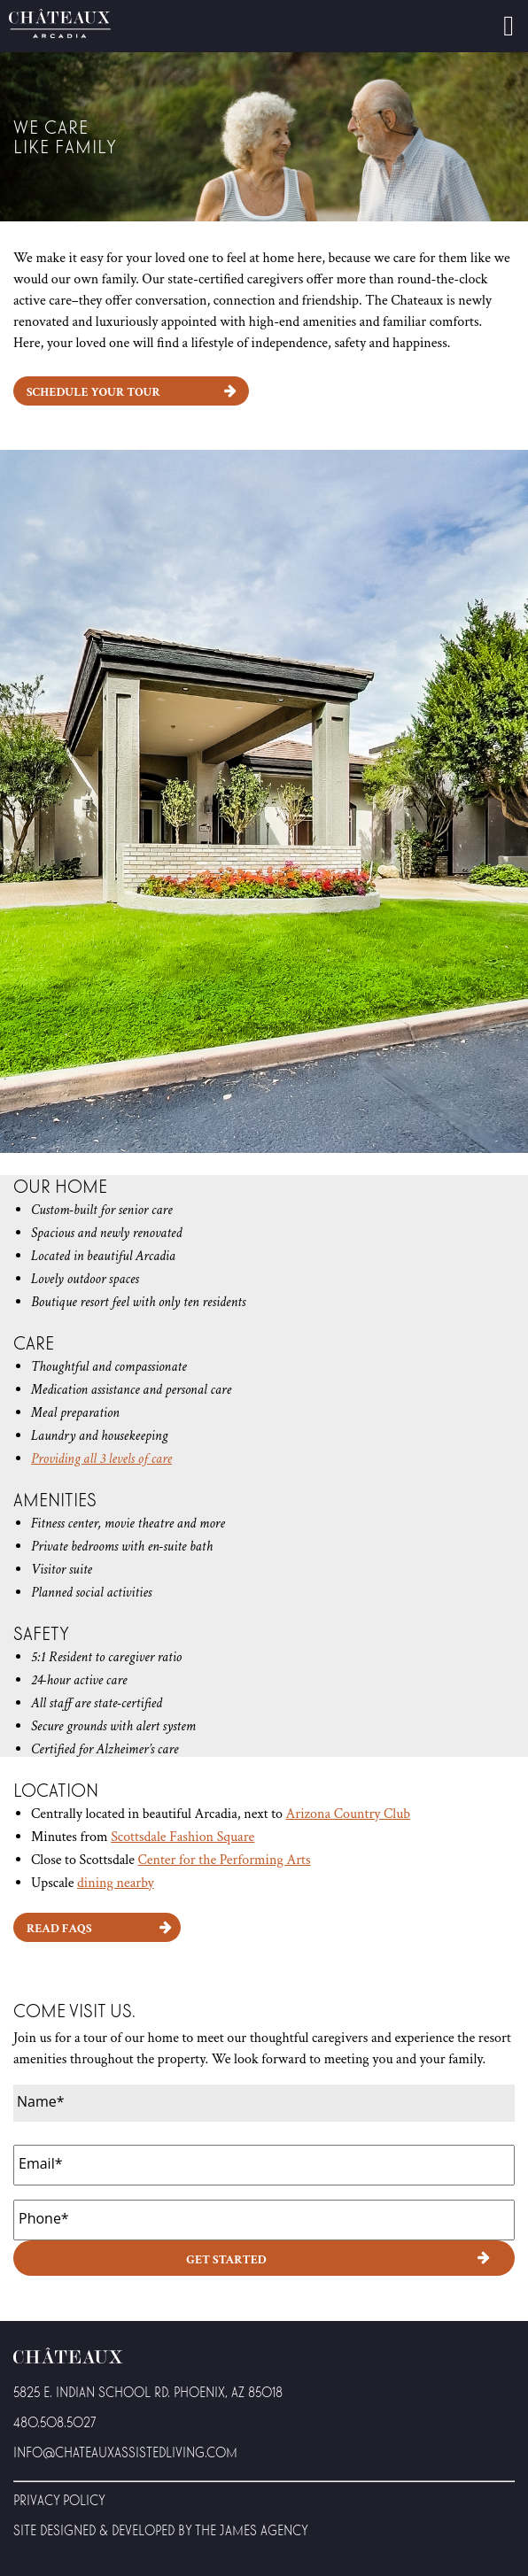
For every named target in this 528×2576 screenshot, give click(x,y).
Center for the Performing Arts (223, 1860)
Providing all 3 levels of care (101, 1459)
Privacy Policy (59, 2499)
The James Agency (251, 2529)
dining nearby (115, 1883)
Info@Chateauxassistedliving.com (125, 2451)
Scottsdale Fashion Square (182, 1837)
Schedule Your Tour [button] (93, 392)
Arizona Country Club (348, 1814)
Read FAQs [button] (59, 1929)
